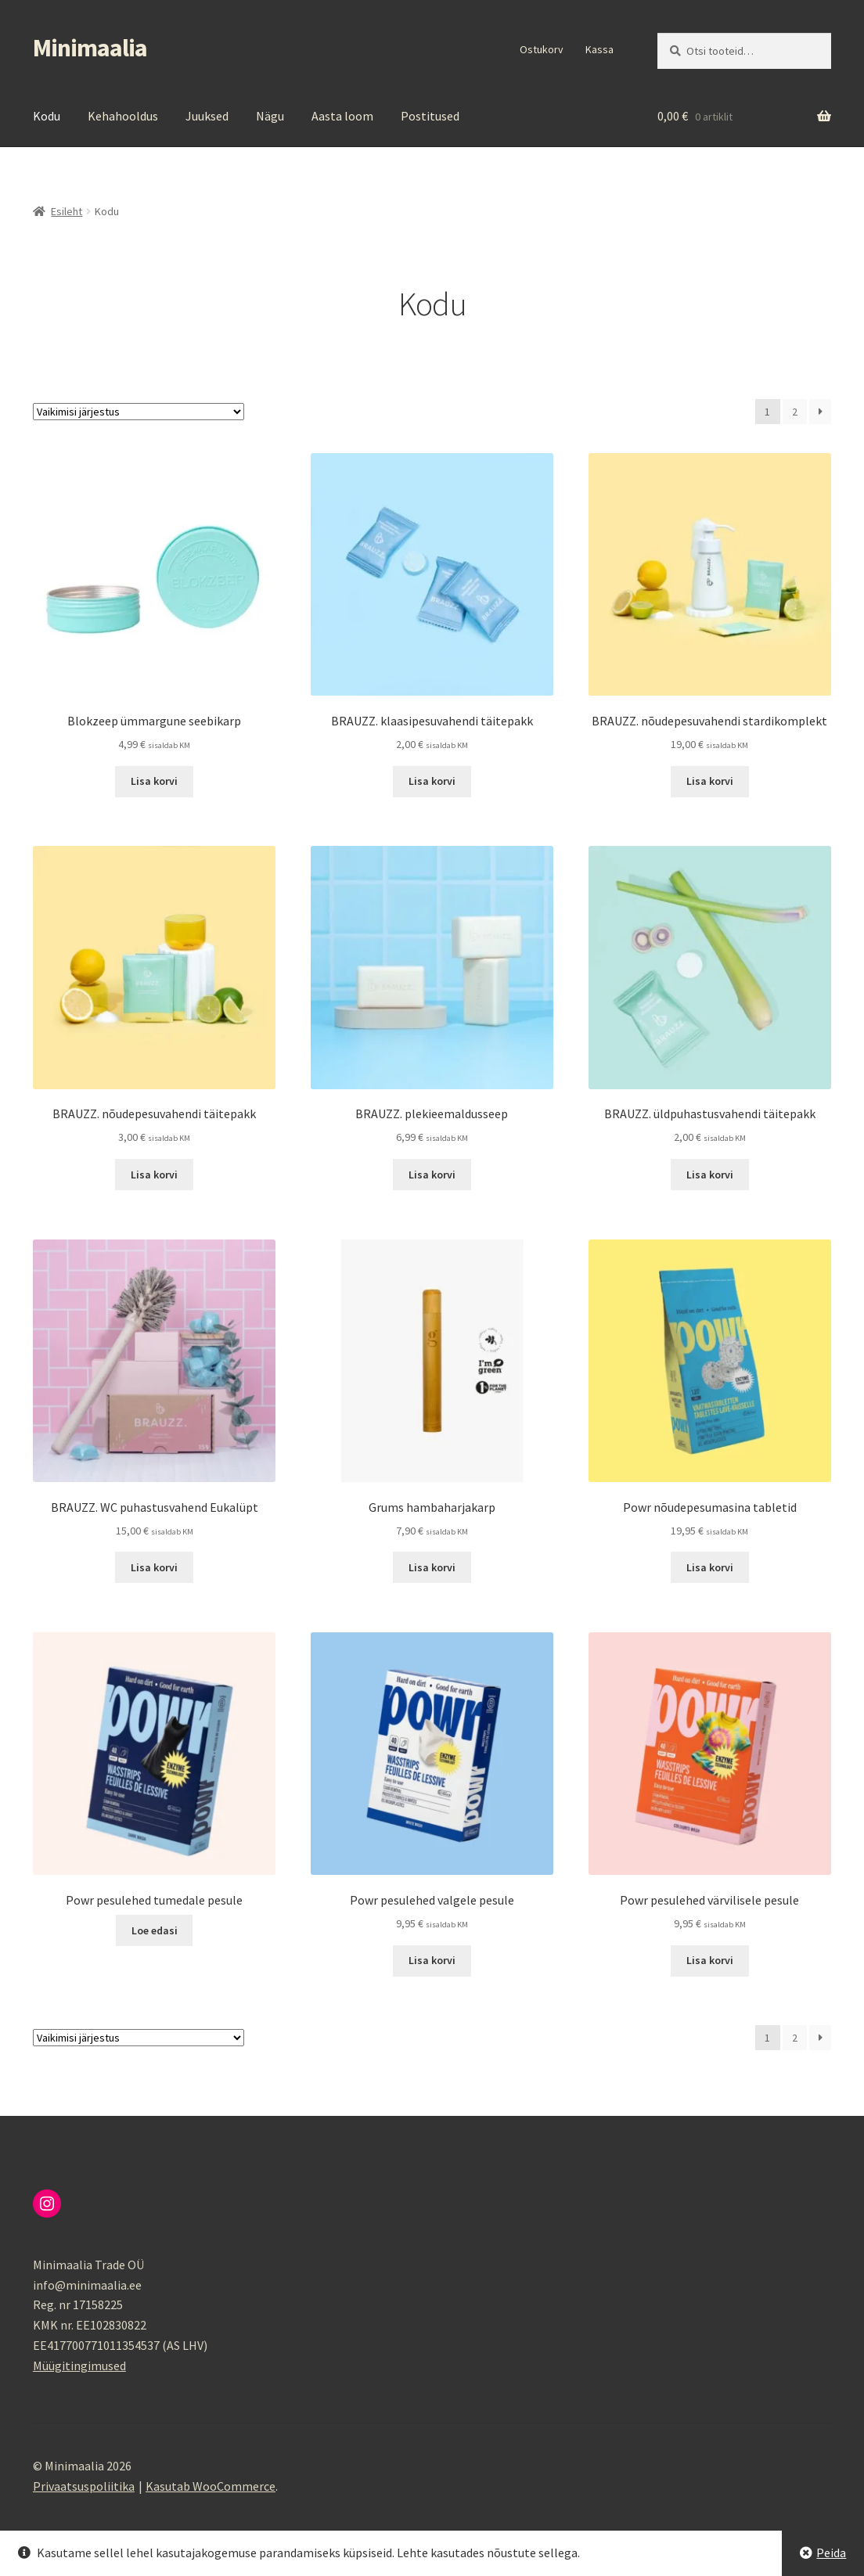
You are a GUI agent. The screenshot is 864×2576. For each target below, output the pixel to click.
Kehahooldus (123, 116)
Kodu (46, 116)
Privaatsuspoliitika (84, 2486)
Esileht (66, 211)
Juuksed (207, 116)
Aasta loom (342, 116)
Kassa (599, 49)
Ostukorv (541, 49)
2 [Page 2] (794, 412)
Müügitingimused (79, 2365)
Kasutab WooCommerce (210, 2486)
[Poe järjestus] (138, 411)
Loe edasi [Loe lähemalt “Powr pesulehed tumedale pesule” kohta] (154, 1930)
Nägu (270, 116)
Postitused (430, 116)
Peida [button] (831, 2552)
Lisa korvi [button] (154, 781)
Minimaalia (90, 47)
